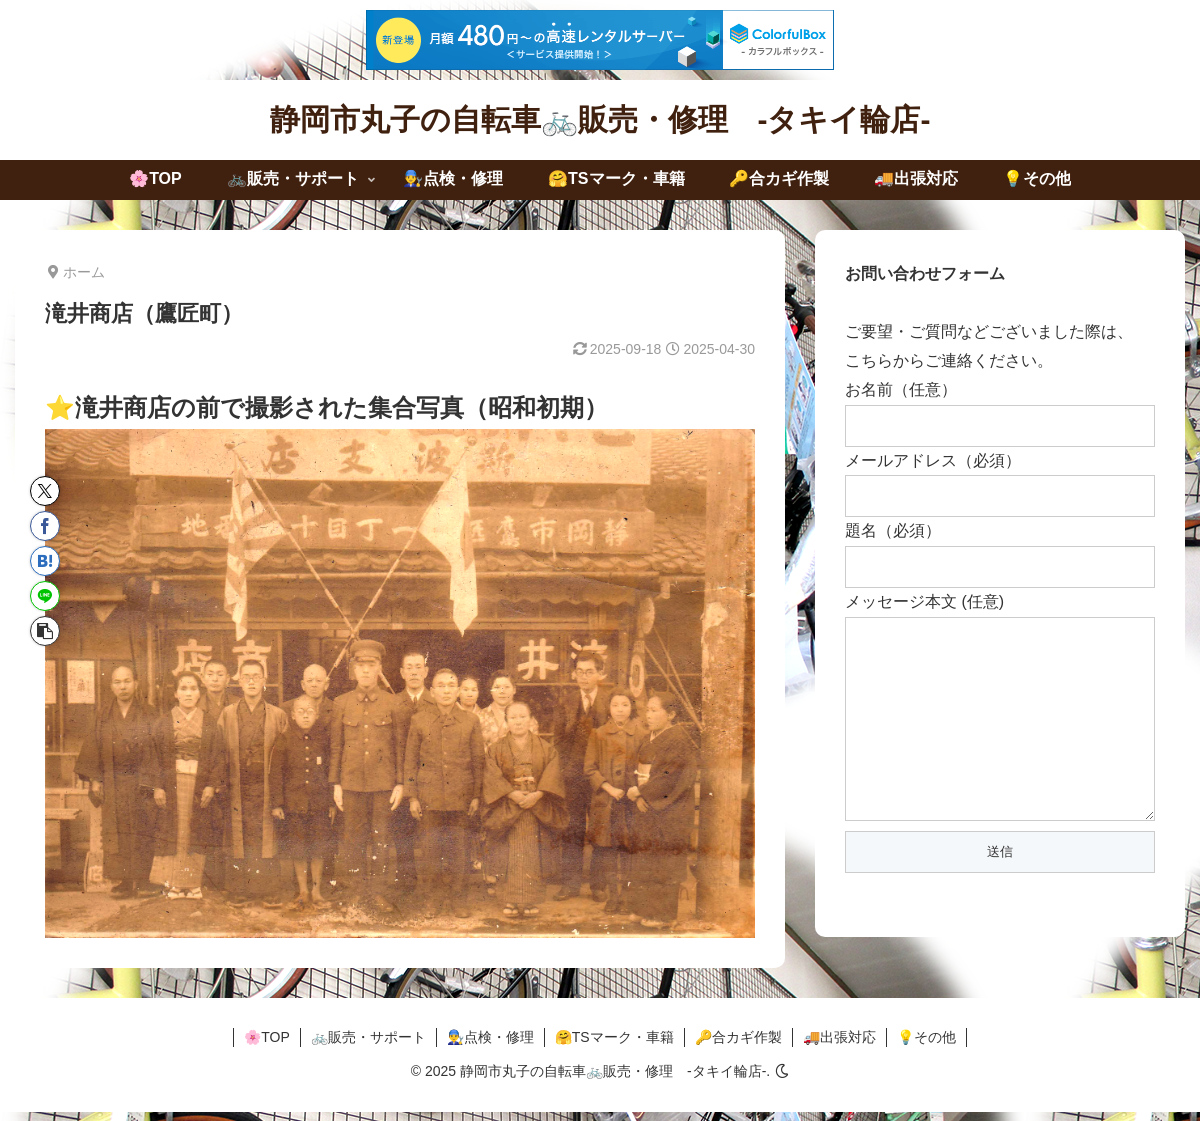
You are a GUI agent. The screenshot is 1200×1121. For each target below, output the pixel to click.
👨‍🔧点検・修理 (490, 1046)
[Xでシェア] (45, 491)
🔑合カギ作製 (738, 1046)
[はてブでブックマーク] (45, 561)
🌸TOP (267, 1046)
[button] (45, 631)
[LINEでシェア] (45, 596)
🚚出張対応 (839, 1046)
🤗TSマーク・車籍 (614, 1046)
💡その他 (926, 1046)
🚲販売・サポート (368, 1046)
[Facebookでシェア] (45, 526)
